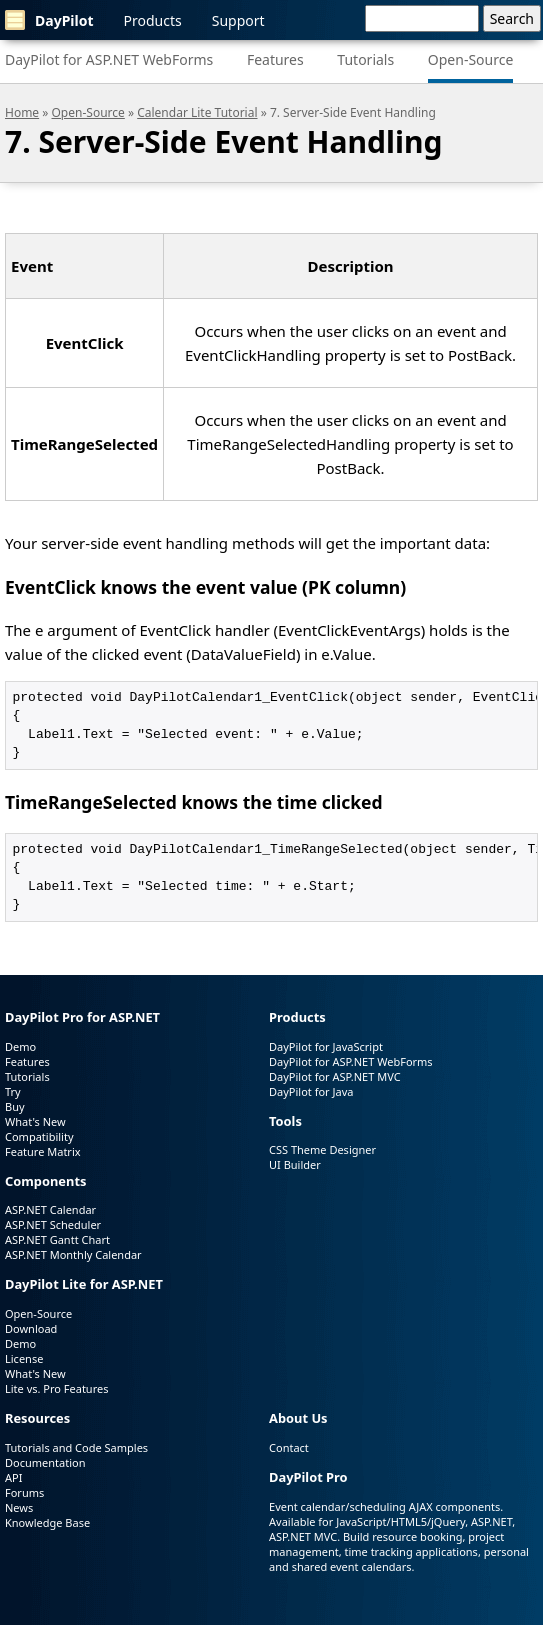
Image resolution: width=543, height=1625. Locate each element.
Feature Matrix (43, 1151)
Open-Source (471, 59)
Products (153, 20)
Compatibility (39, 1136)
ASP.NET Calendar (50, 1209)
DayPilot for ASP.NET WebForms (109, 59)
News (19, 1507)
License (24, 1358)
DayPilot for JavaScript (326, 1046)
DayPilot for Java (311, 1091)
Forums (24, 1492)
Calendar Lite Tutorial (197, 112)
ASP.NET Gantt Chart (57, 1239)
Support (238, 20)
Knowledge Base (47, 1522)
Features (275, 59)
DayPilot (49, 20)
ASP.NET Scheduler (53, 1224)
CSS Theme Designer (322, 1149)
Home (22, 112)
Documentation (45, 1462)
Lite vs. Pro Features (56, 1388)
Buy (15, 1106)
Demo (20, 1046)
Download (31, 1328)
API (13, 1477)
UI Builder (295, 1164)
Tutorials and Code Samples (76, 1447)
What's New (35, 1121)
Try (13, 1091)
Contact (289, 1447)
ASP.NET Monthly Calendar (73, 1254)
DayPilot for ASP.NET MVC (335, 1076)
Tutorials (365, 59)
